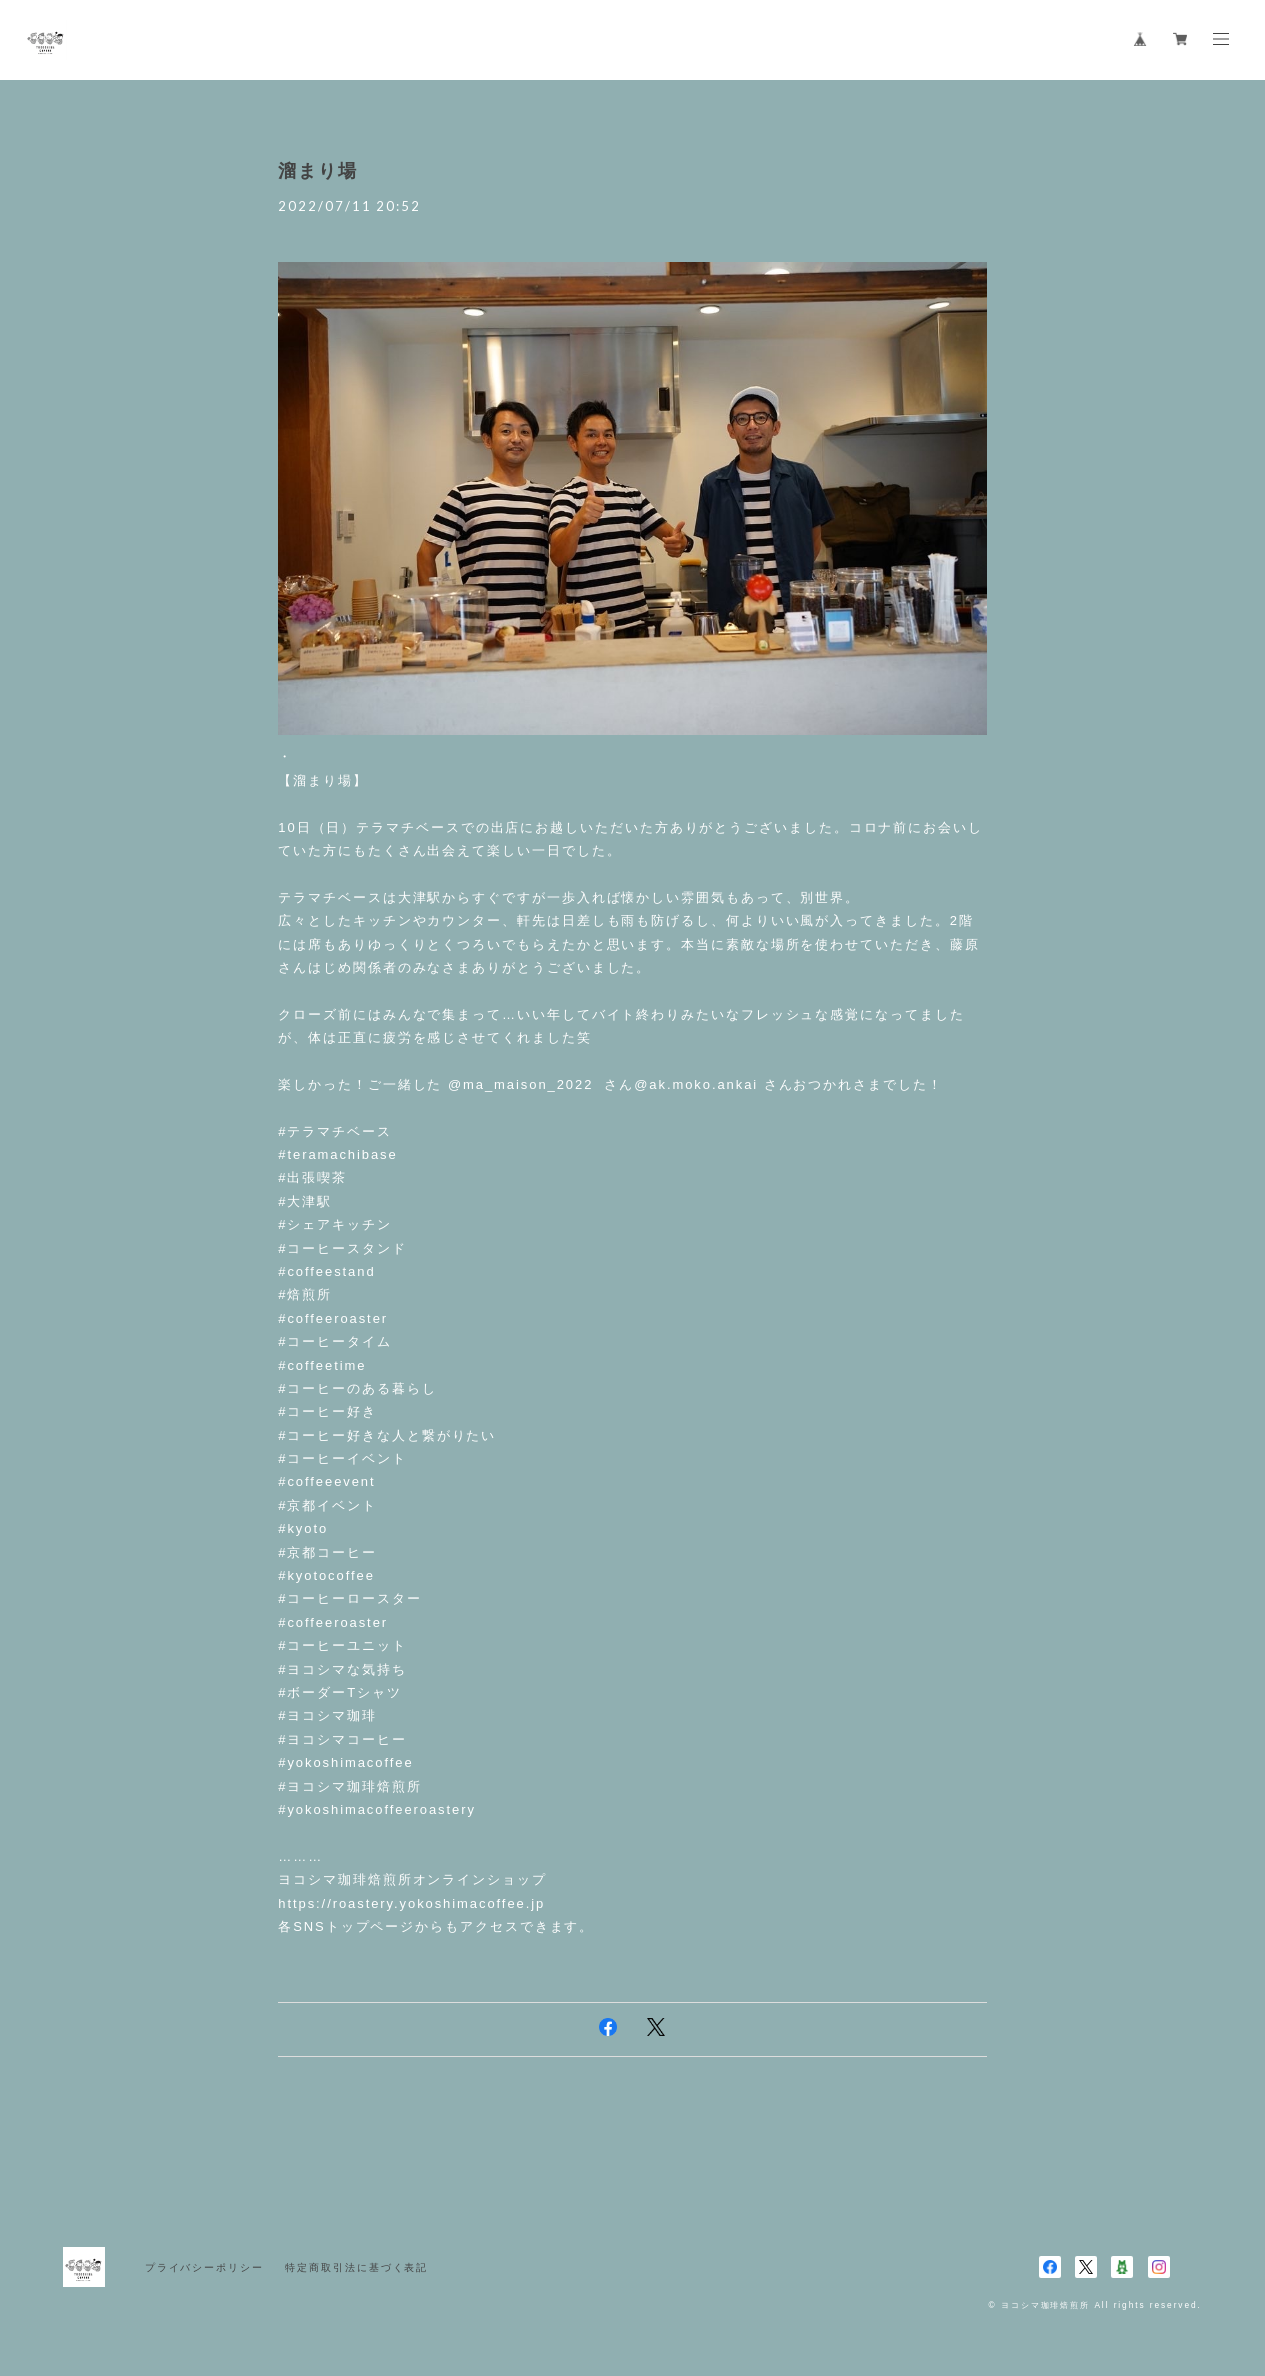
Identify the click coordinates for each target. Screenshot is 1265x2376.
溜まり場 (318, 171)
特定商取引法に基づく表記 (356, 2267)
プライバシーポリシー (204, 2267)
